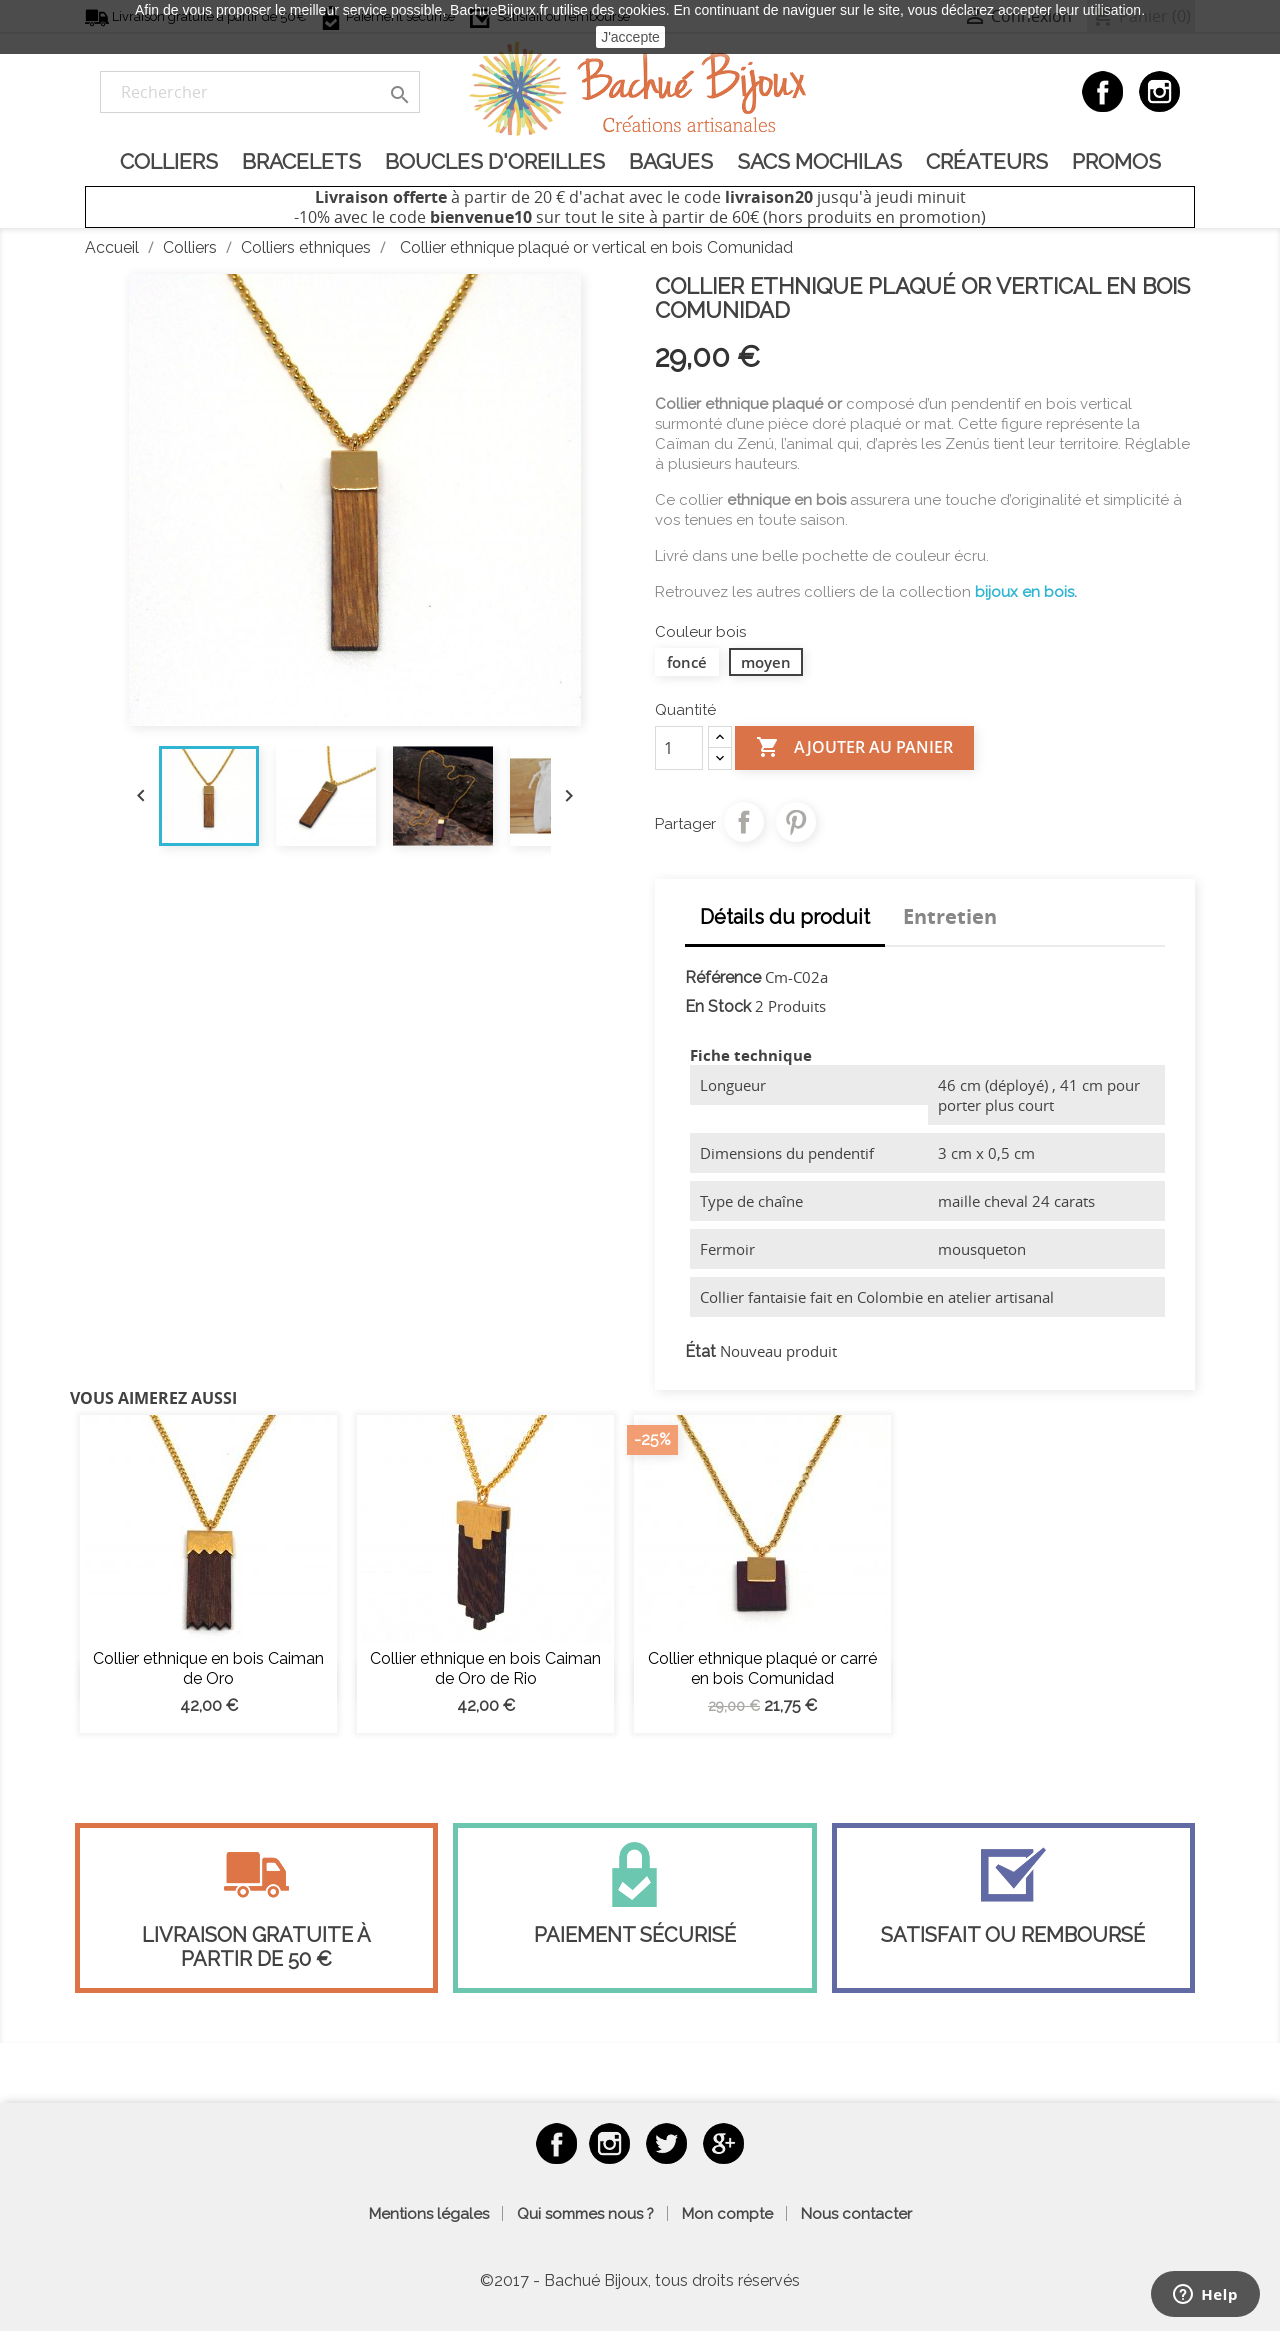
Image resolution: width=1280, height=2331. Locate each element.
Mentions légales (429, 2214)
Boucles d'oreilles (495, 161)
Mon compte (727, 2214)
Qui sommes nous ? (585, 2214)
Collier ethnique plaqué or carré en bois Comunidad (762, 1668)
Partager (744, 822)
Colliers (169, 161)
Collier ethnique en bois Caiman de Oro (208, 1668)
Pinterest (796, 822)
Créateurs (987, 161)
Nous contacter (856, 2214)
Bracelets (301, 161)
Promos (1116, 161)
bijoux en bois (1024, 592)
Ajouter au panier (854, 748)
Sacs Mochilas (819, 161)
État (700, 1351)
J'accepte (630, 37)
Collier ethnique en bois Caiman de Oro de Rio (485, 1668)
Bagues (671, 161)
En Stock (718, 1006)
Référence (723, 977)
